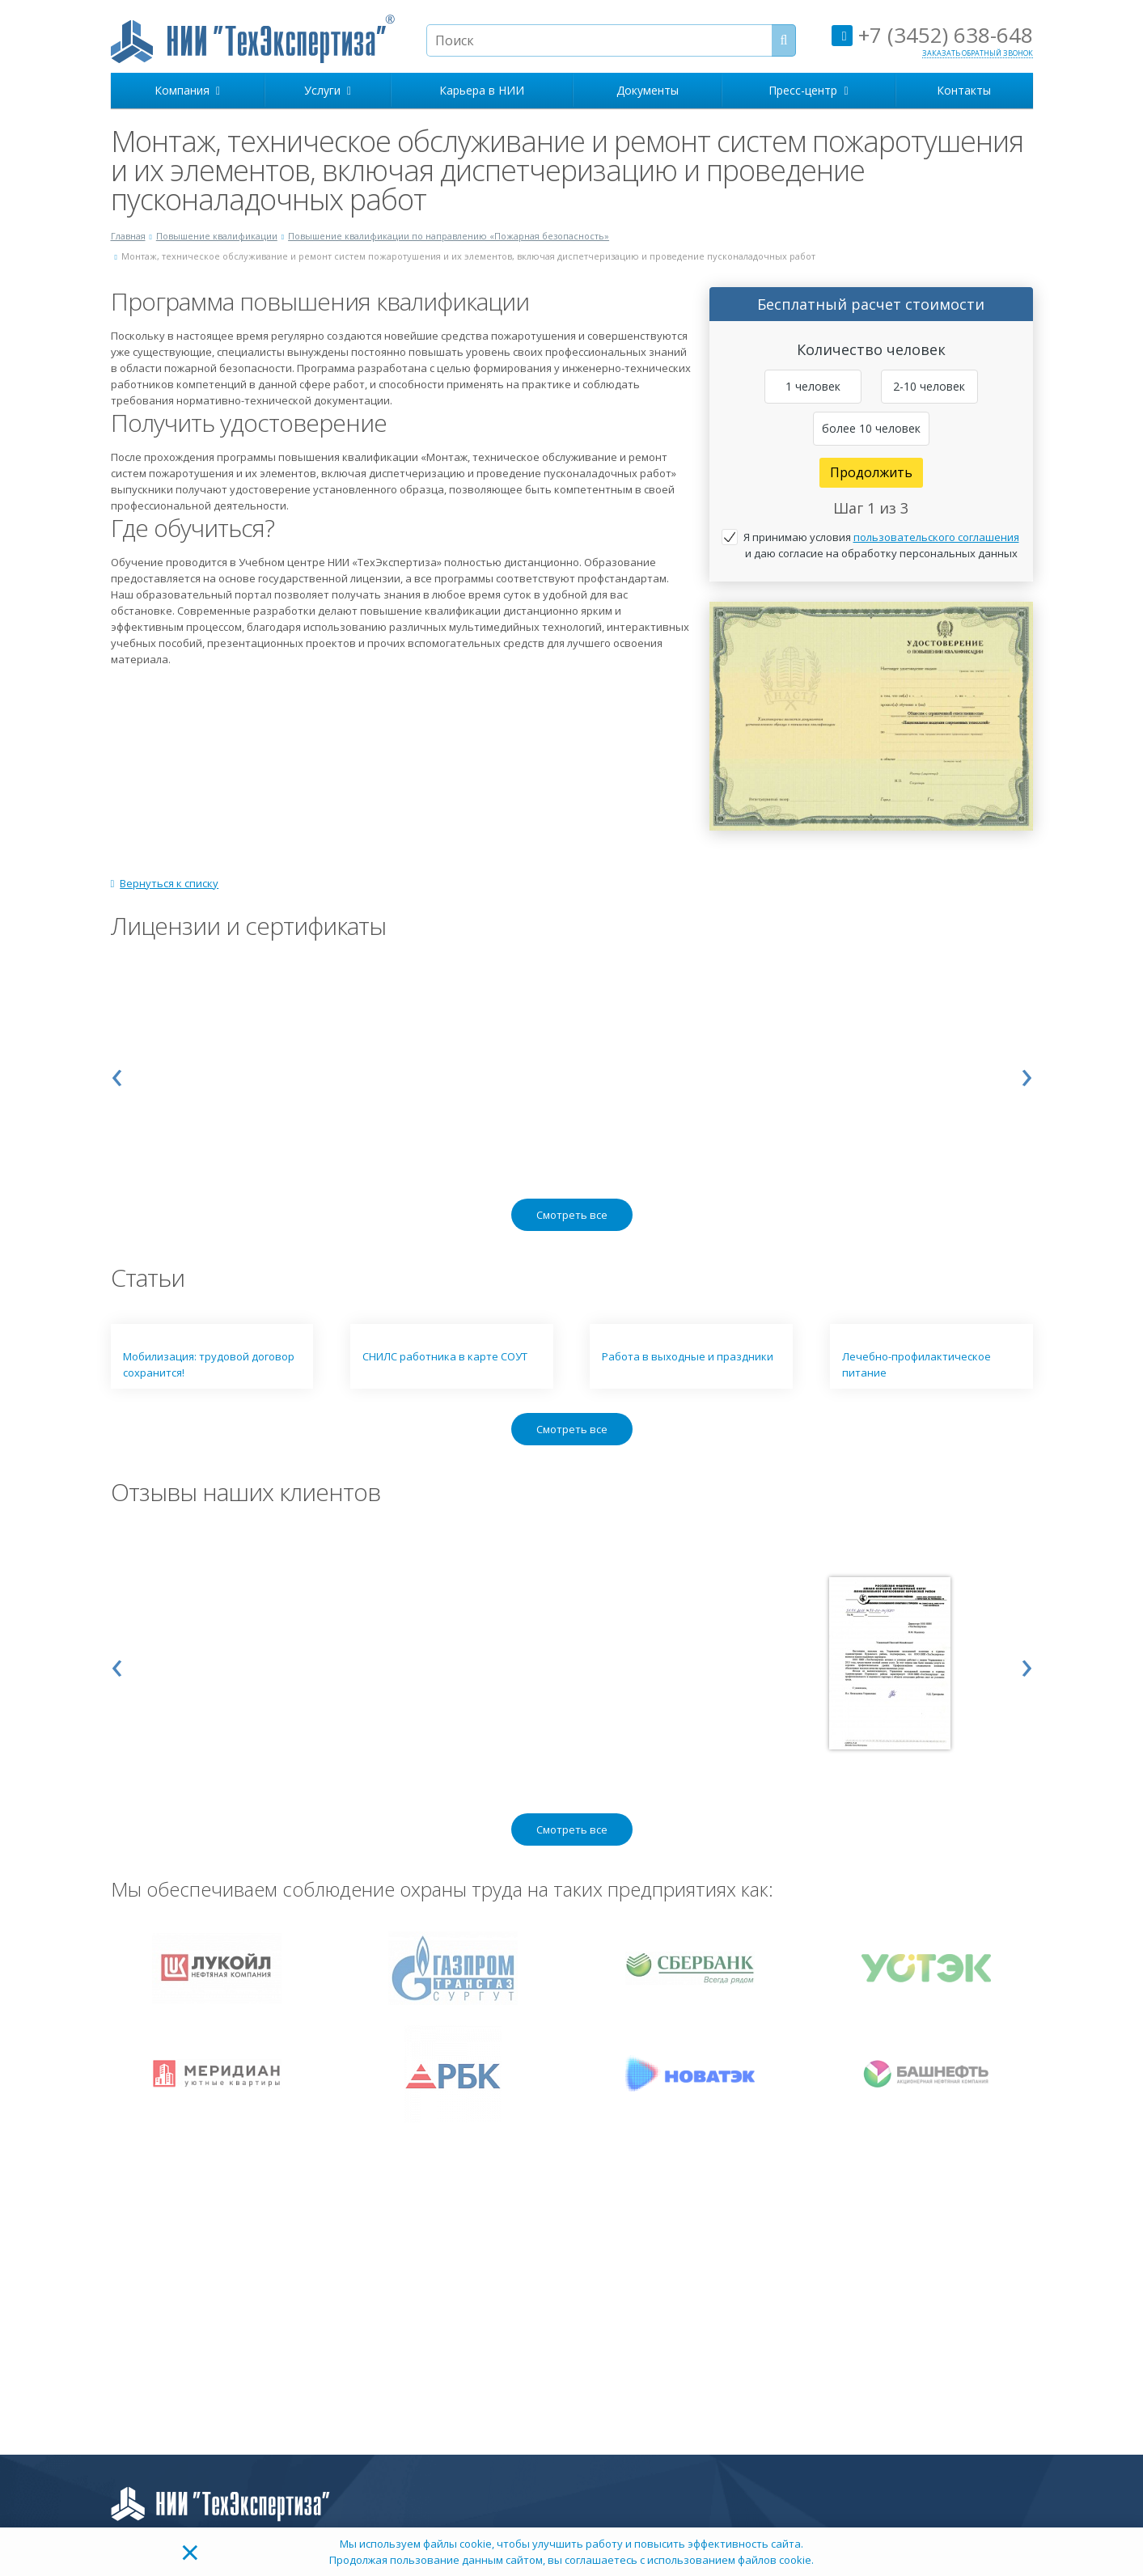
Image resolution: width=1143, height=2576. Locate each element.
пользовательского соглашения (936, 537)
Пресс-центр (808, 90)
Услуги (327, 90)
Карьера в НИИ (481, 90)
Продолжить (871, 472)
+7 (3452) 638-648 (932, 34)
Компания (187, 90)
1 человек (812, 386)
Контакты (964, 90)
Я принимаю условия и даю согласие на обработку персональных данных (881, 545)
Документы (647, 90)
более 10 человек (871, 428)
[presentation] (117, 1073)
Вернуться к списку (165, 883)
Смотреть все (571, 1215)
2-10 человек (929, 386)
